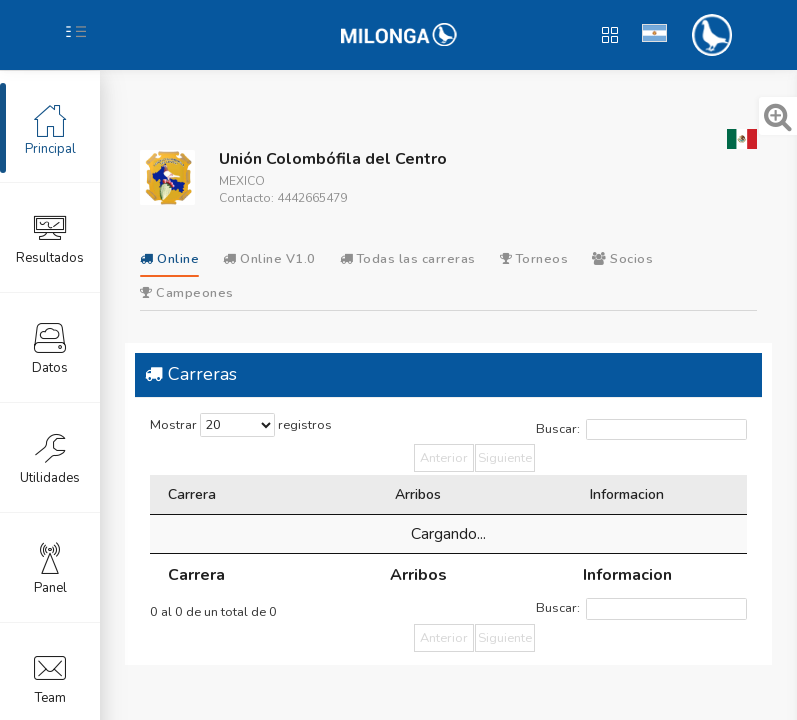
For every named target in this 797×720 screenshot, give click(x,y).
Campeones (187, 293)
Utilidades (50, 457)
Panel (50, 567)
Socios (622, 259)
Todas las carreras (408, 259)
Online (169, 259)
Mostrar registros (241, 425)
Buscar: (641, 429)
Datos (50, 347)
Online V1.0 (269, 259)
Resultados (50, 237)
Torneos (534, 259)
